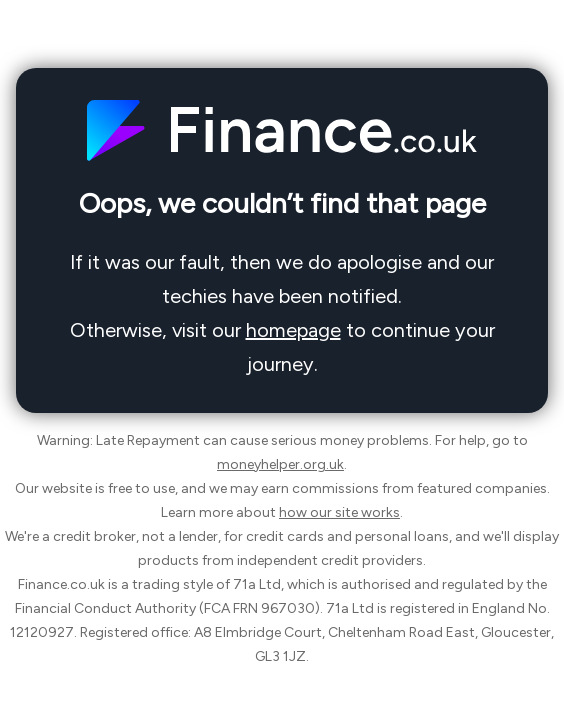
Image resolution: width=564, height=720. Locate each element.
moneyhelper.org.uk (280, 464)
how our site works (339, 512)
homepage (293, 330)
